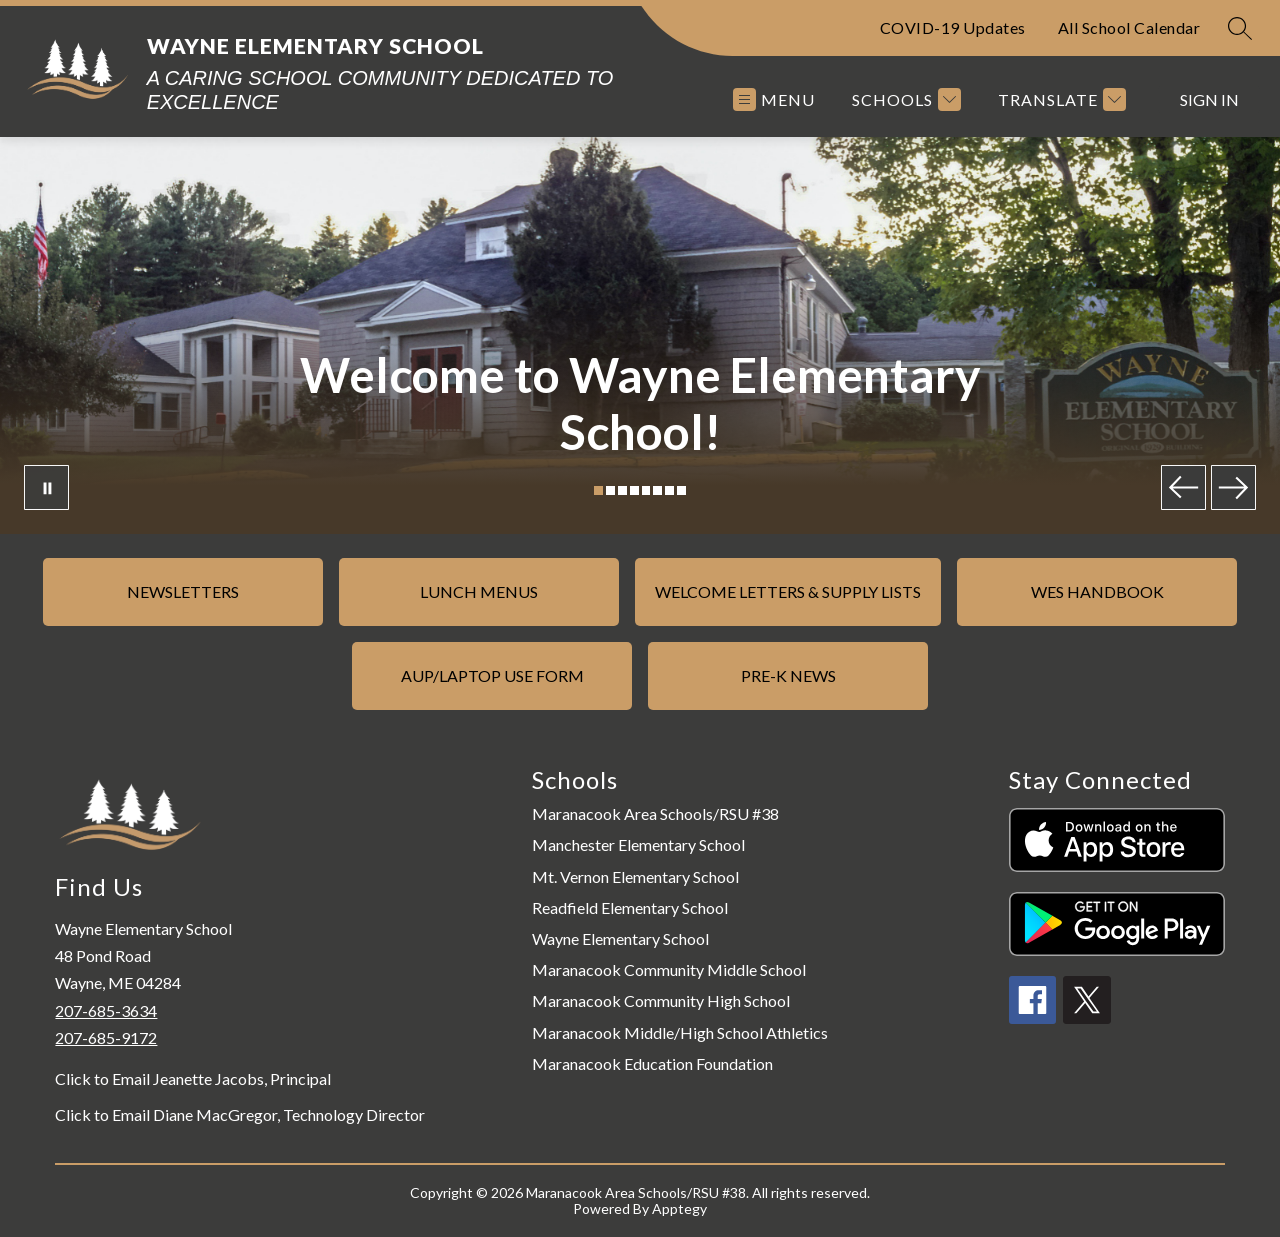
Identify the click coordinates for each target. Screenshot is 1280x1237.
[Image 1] (598, 490)
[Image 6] (657, 490)
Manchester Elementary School (638, 844)
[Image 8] (681, 490)
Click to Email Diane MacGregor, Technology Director (240, 1115)
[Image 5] (646, 490)
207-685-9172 (106, 1037)
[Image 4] (634, 490)
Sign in (1209, 99)
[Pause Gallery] (46, 487)
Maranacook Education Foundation (652, 1063)
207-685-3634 (106, 1010)
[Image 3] (622, 490)
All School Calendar (1129, 27)
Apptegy (679, 1208)
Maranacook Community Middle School (669, 969)
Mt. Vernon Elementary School (635, 876)
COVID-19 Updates (953, 27)
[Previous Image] (1183, 487)
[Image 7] (669, 490)
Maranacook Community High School (661, 1000)
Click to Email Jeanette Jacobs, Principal (193, 1079)
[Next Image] (1233, 487)
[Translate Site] (1059, 99)
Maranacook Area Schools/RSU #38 (655, 813)
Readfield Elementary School (630, 907)
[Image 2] (610, 490)
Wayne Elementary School (620, 938)
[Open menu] (774, 99)
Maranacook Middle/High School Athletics (680, 1032)
